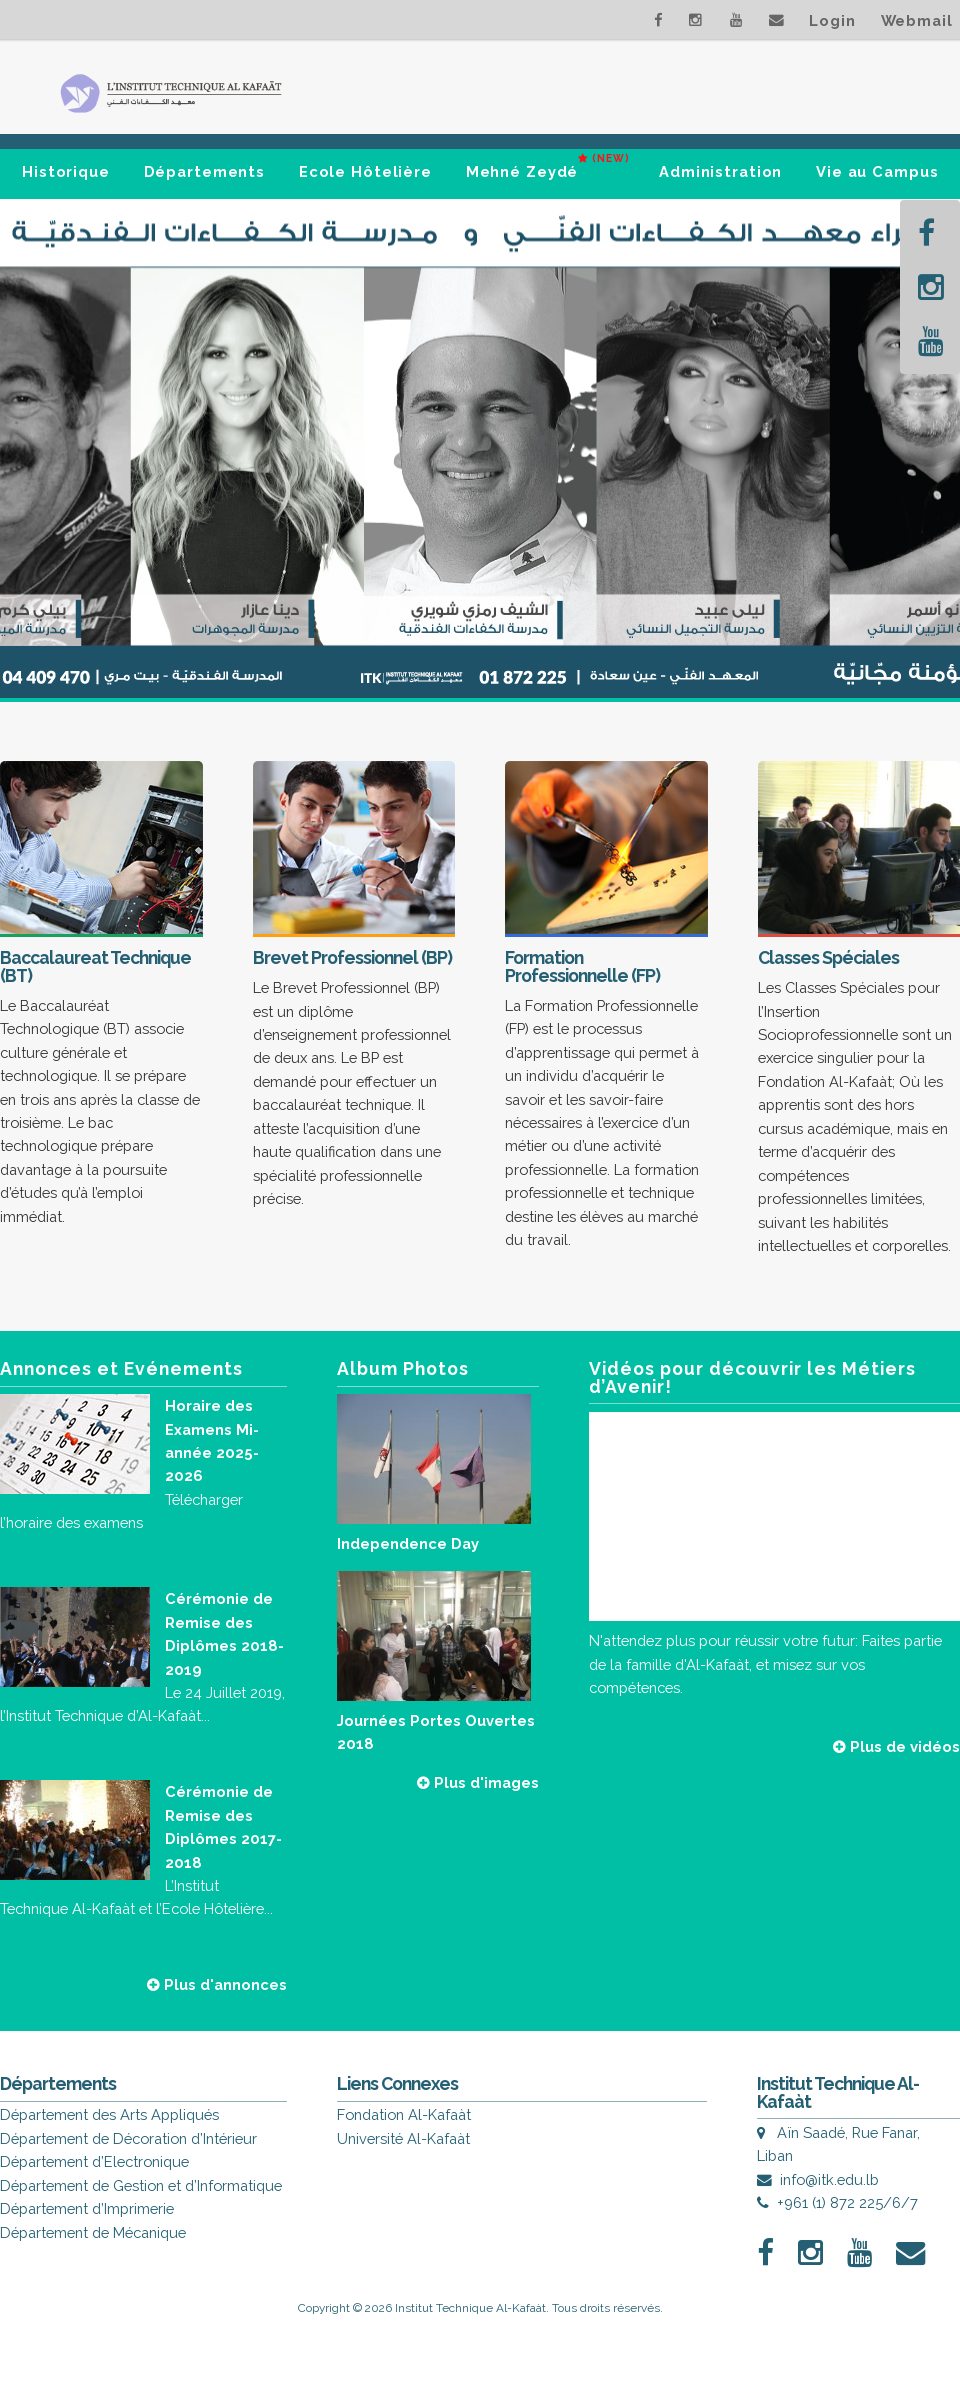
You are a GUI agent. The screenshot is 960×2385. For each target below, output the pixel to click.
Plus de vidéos (896, 1746)
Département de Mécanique (93, 2232)
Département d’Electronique (94, 2161)
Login (832, 20)
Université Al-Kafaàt (403, 2138)
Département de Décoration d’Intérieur (128, 2138)
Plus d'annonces (217, 1984)
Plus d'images (478, 1782)
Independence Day (408, 1543)
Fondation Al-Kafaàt (404, 2114)
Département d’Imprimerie (87, 2208)
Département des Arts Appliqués (109, 2114)
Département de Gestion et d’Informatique (141, 2185)
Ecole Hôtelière (365, 171)
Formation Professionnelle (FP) (582, 966)
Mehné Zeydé (548, 163)
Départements (205, 171)
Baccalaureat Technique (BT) (95, 966)
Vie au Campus (877, 171)
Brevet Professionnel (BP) (352, 957)
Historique (66, 171)
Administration (720, 171)
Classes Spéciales (828, 957)
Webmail (917, 20)
